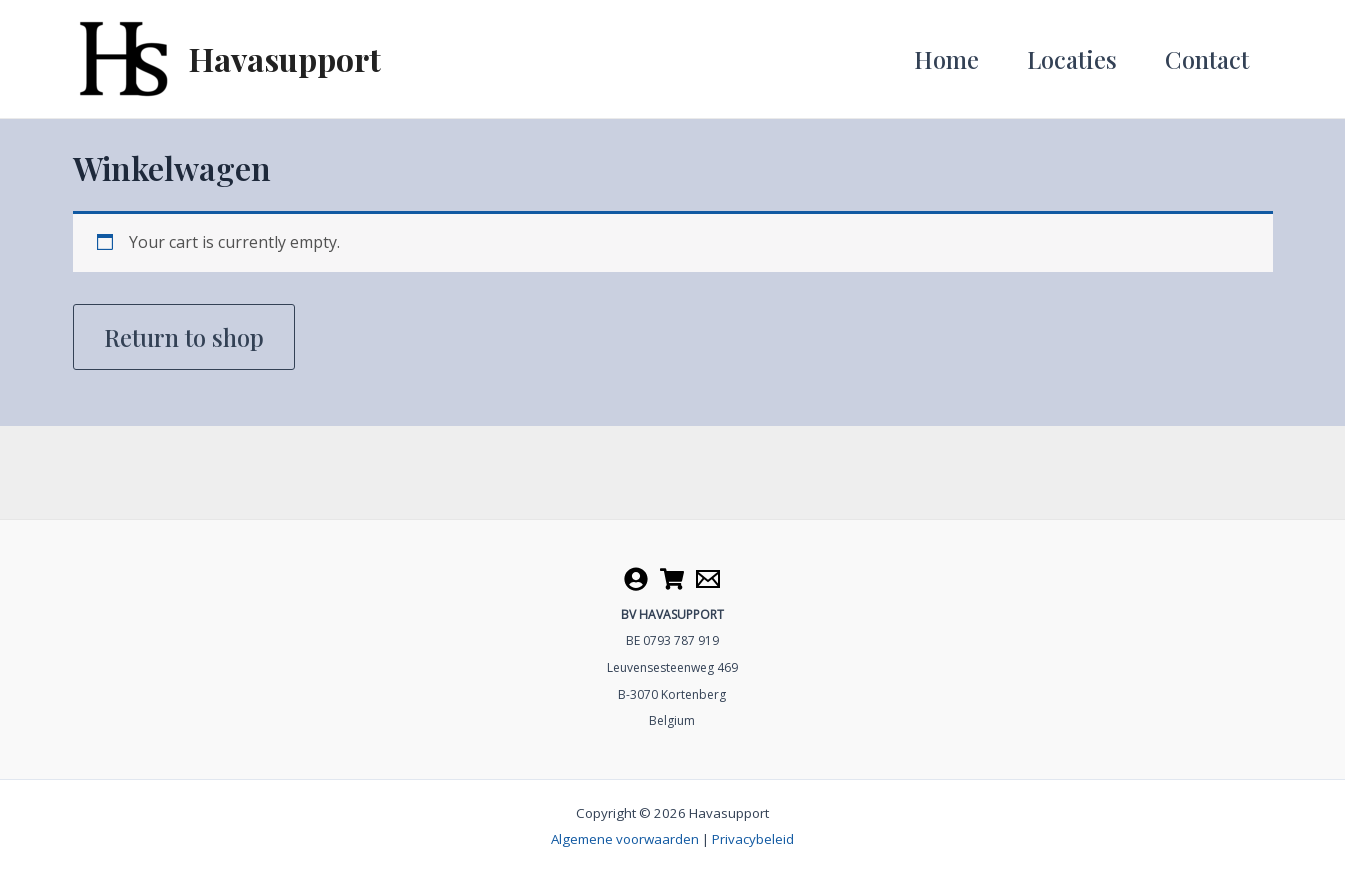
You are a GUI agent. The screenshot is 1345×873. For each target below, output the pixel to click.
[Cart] (672, 579)
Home (946, 59)
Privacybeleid (753, 839)
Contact (1207, 59)
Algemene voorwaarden (625, 839)
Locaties (1072, 59)
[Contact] (708, 579)
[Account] (636, 579)
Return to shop (184, 337)
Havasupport (285, 58)
